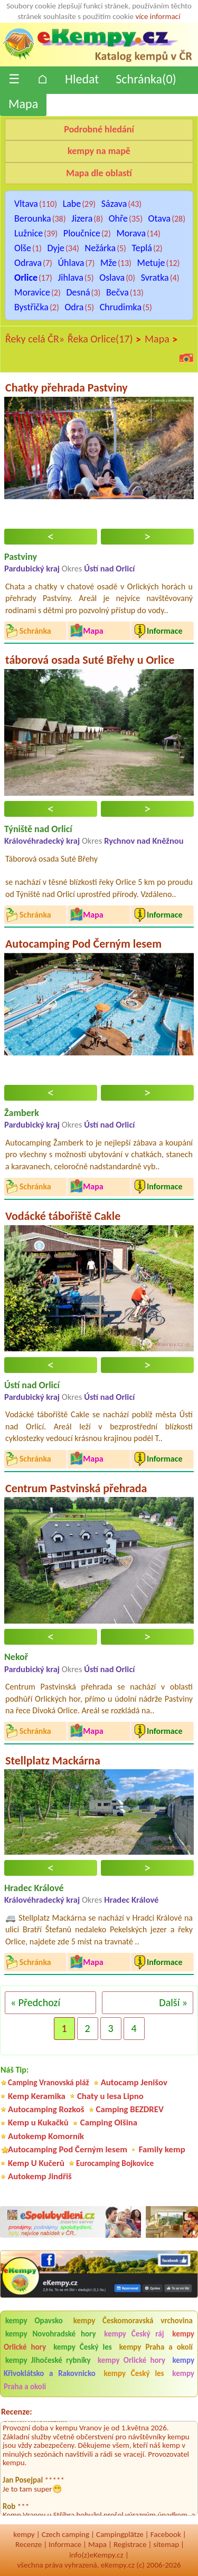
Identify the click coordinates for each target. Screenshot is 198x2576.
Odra (73, 307)
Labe (72, 203)
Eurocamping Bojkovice (115, 2163)
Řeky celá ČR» (34, 338)
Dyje (55, 248)
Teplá (142, 248)
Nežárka (100, 248)
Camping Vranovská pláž (48, 2082)
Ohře (118, 218)
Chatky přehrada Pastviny (66, 387)
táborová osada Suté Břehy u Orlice (89, 660)
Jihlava (70, 277)
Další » (173, 2002)
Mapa (23, 103)
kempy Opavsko (34, 2320)
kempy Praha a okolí (156, 2347)
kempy (23, 2534)
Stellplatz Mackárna (52, 1760)
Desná (78, 292)
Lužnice (28, 233)
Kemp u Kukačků (38, 2122)
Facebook (165, 2534)
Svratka (155, 277)
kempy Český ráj (134, 2334)
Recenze (28, 2544)
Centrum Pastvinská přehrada (76, 1488)
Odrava (28, 263)
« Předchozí (35, 2002)
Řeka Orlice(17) (105, 339)
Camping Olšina (108, 2122)
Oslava (112, 277)
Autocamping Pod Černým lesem (83, 944)
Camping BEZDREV (130, 2109)
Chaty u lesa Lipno (110, 2096)
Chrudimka (121, 307)
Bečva (117, 292)
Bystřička (31, 307)
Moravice (32, 292)
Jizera (81, 218)
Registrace (130, 2544)
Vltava (26, 203)
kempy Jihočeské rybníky (48, 2360)
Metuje (151, 263)
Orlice (25, 277)
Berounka (32, 218)
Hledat (82, 79)
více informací (157, 16)
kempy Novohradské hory (50, 2334)
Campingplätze (120, 2534)
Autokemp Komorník (46, 2136)
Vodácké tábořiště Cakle (62, 1216)
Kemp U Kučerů (36, 2163)
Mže (108, 263)
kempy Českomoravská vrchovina (133, 2320)
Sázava (114, 203)
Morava (131, 233)
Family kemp (162, 2149)
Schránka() (146, 79)
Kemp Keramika (36, 2096)
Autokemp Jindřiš (40, 2176)
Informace (65, 2544)
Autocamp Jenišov (134, 2082)
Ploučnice (81, 233)
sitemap (166, 2544)
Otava (159, 218)
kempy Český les (82, 2347)
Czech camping (65, 2534)
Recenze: (16, 2412)
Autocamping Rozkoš (46, 2109)
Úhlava (71, 263)
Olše (22, 248)
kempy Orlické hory (131, 2360)
